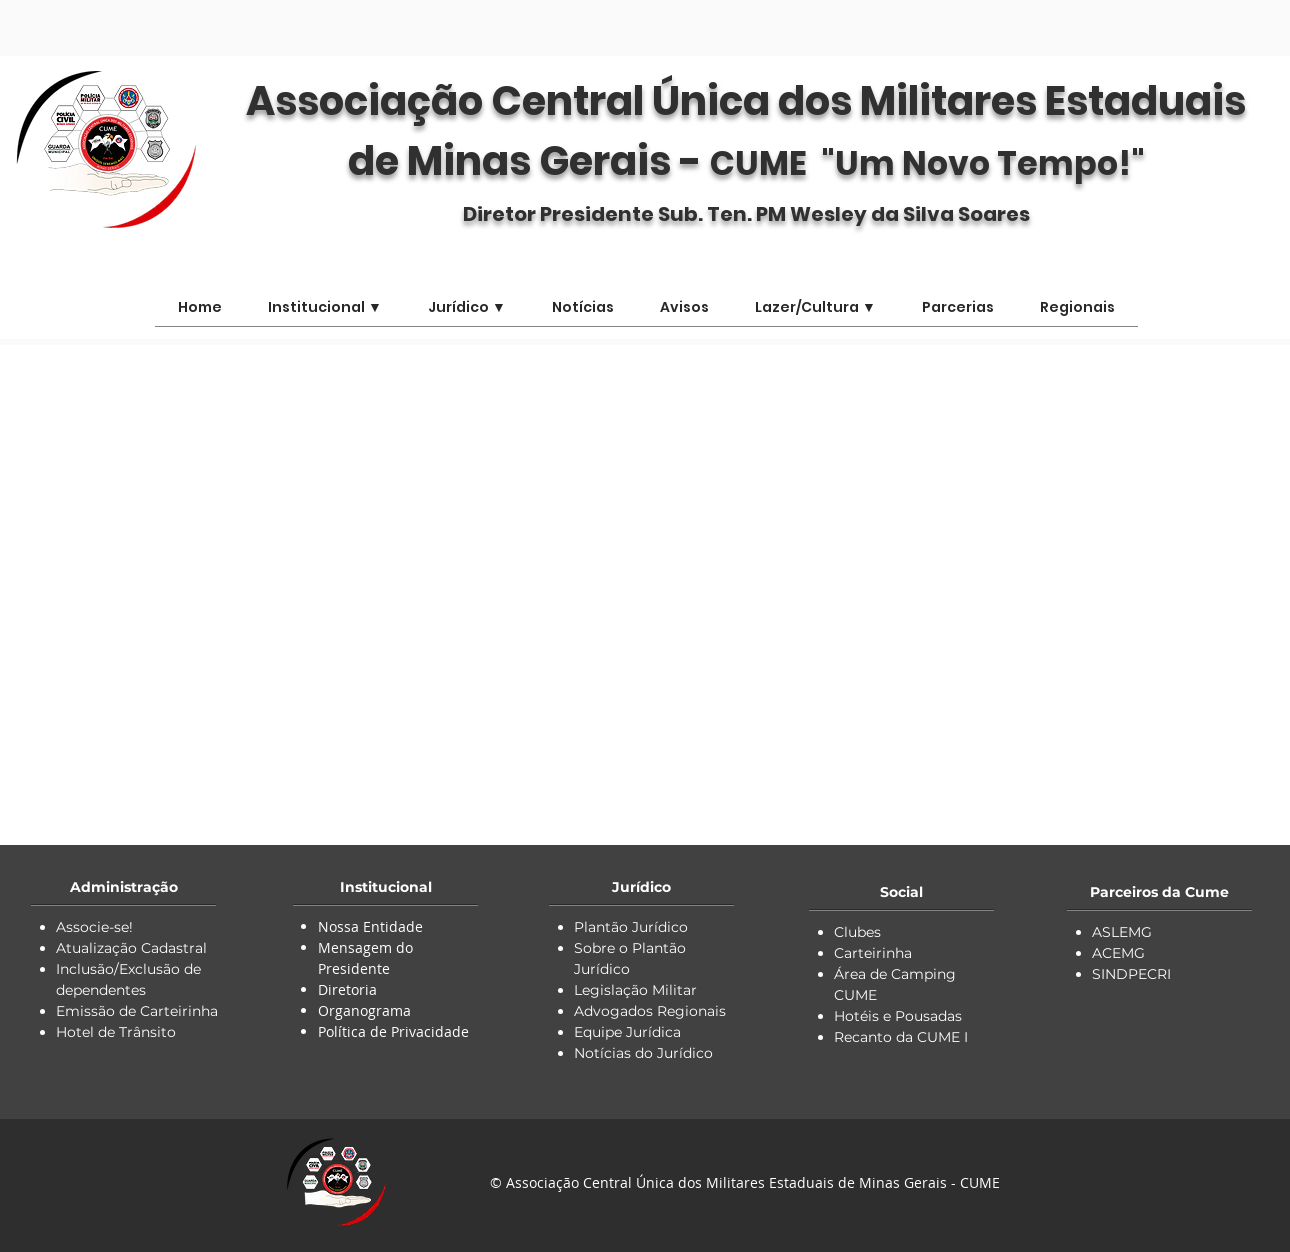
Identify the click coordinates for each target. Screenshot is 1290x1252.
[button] (815, 314)
